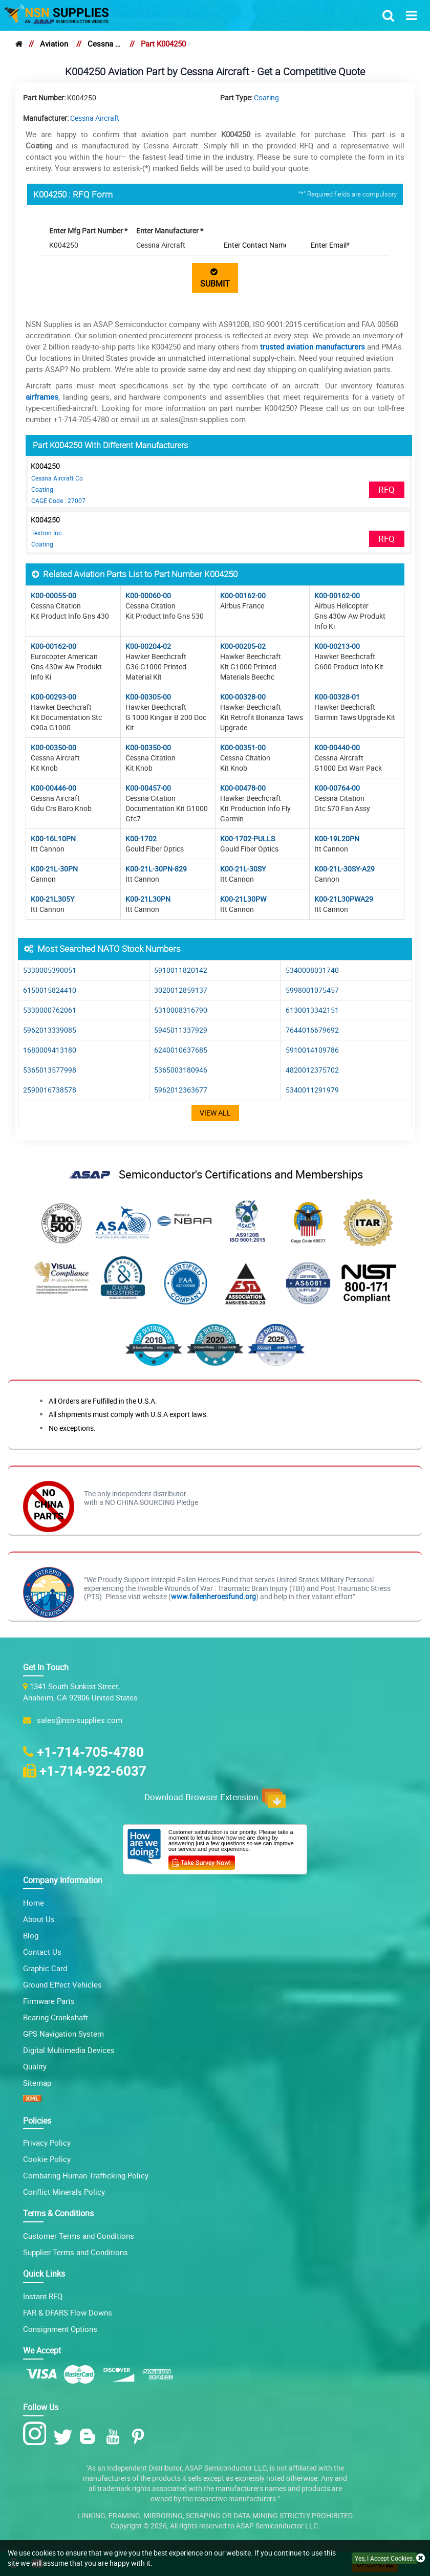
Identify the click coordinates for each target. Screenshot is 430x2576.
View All (215, 1113)
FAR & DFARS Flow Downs (67, 2312)
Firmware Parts (49, 2001)
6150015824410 (49, 990)
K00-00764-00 (337, 788)
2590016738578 (49, 1090)
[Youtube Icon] (114, 2436)
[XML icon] (32, 2099)
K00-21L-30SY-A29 (344, 869)
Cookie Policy (47, 2159)
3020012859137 (180, 990)
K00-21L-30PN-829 (156, 869)
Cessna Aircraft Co (57, 478)
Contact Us (42, 1952)
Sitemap (37, 2083)
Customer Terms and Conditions (78, 2236)
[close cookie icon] (420, 2558)
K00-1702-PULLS (247, 838)
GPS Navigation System (63, 2033)
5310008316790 (180, 1010)
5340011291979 (312, 1090)
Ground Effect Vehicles (62, 1984)
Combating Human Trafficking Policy (85, 2175)
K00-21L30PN (147, 899)
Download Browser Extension (215, 1798)
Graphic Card (45, 1968)
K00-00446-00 (53, 788)
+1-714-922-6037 (92, 1770)
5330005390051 (49, 970)
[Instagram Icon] (37, 2433)
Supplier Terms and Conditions (75, 2252)
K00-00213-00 (337, 646)
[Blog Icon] (89, 2436)
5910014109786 (312, 1050)
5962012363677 (180, 1090)
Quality (35, 2066)
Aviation (54, 43)
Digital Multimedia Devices (69, 2050)
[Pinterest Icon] (140, 2436)
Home (33, 1902)
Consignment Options (60, 2329)
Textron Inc (46, 533)
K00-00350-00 (53, 747)
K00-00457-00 (148, 788)
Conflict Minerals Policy (64, 2192)
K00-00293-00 (53, 697)
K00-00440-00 (337, 747)
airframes (42, 396)
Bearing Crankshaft (55, 2017)
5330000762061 (49, 1010)
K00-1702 (141, 838)
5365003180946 (180, 1070)
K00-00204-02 (148, 646)
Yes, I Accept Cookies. (384, 2558)
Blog (30, 1935)
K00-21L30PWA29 (343, 899)
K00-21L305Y (52, 899)
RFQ (386, 489)
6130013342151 (312, 1010)
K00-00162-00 (243, 595)
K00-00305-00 (148, 697)
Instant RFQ (42, 2296)
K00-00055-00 (53, 595)
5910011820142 (180, 970)
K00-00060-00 (148, 595)
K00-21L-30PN (54, 869)
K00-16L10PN (53, 838)
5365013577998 (49, 1070)
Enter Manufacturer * (169, 230)
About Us (39, 1919)
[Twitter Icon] (64, 2436)
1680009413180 (49, 1050)
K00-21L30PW (243, 899)
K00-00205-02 (243, 646)
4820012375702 (312, 1070)
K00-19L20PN (336, 838)
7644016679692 (312, 1030)
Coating (266, 97)
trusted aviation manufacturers (312, 346)
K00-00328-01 (337, 697)
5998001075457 (312, 990)
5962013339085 (49, 1030)
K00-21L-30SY (243, 869)
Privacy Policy (47, 2142)
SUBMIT (215, 277)
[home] (19, 43)
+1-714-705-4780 (90, 1751)
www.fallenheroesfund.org (213, 1596)
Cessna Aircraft (104, 43)
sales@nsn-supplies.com (77, 1720)
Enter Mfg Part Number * (88, 230)
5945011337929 (180, 1030)
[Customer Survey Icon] (201, 1860)
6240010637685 (180, 1050)
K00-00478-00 (243, 788)
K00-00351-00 (243, 747)
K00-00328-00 (243, 697)
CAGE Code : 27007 (58, 500)
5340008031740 (312, 970)
